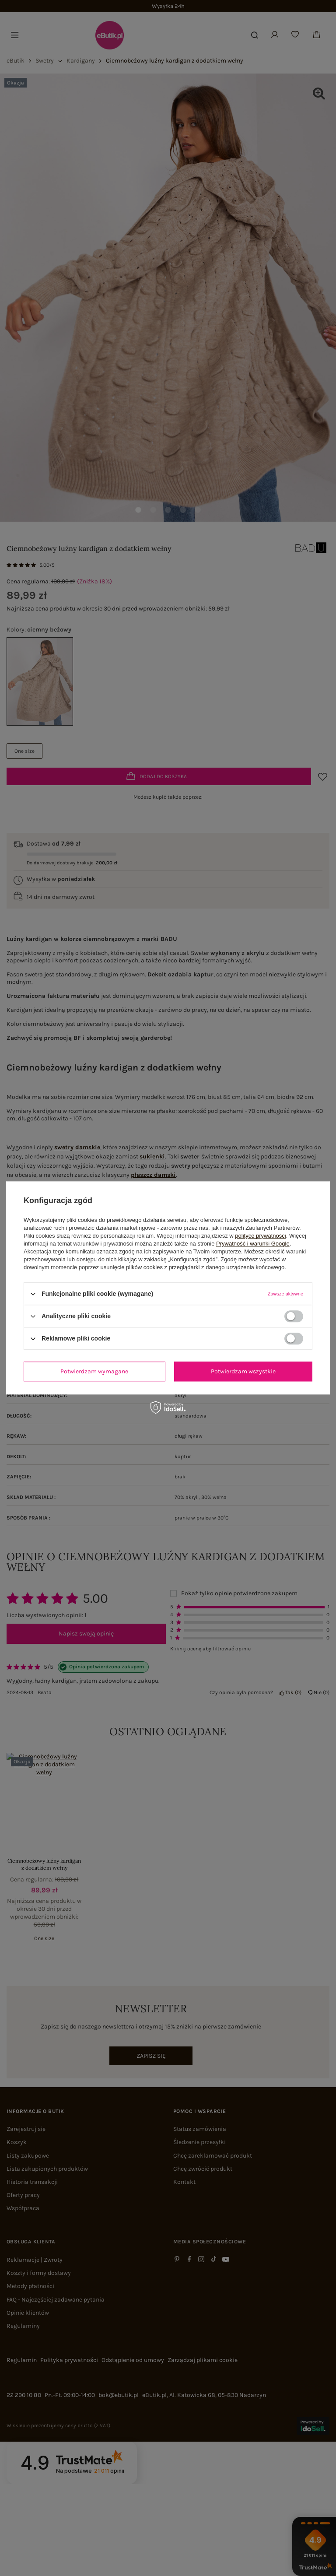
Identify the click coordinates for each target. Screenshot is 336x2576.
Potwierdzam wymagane (94, 1371)
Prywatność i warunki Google (253, 1243)
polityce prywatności (260, 1235)
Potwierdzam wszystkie (243, 1371)
